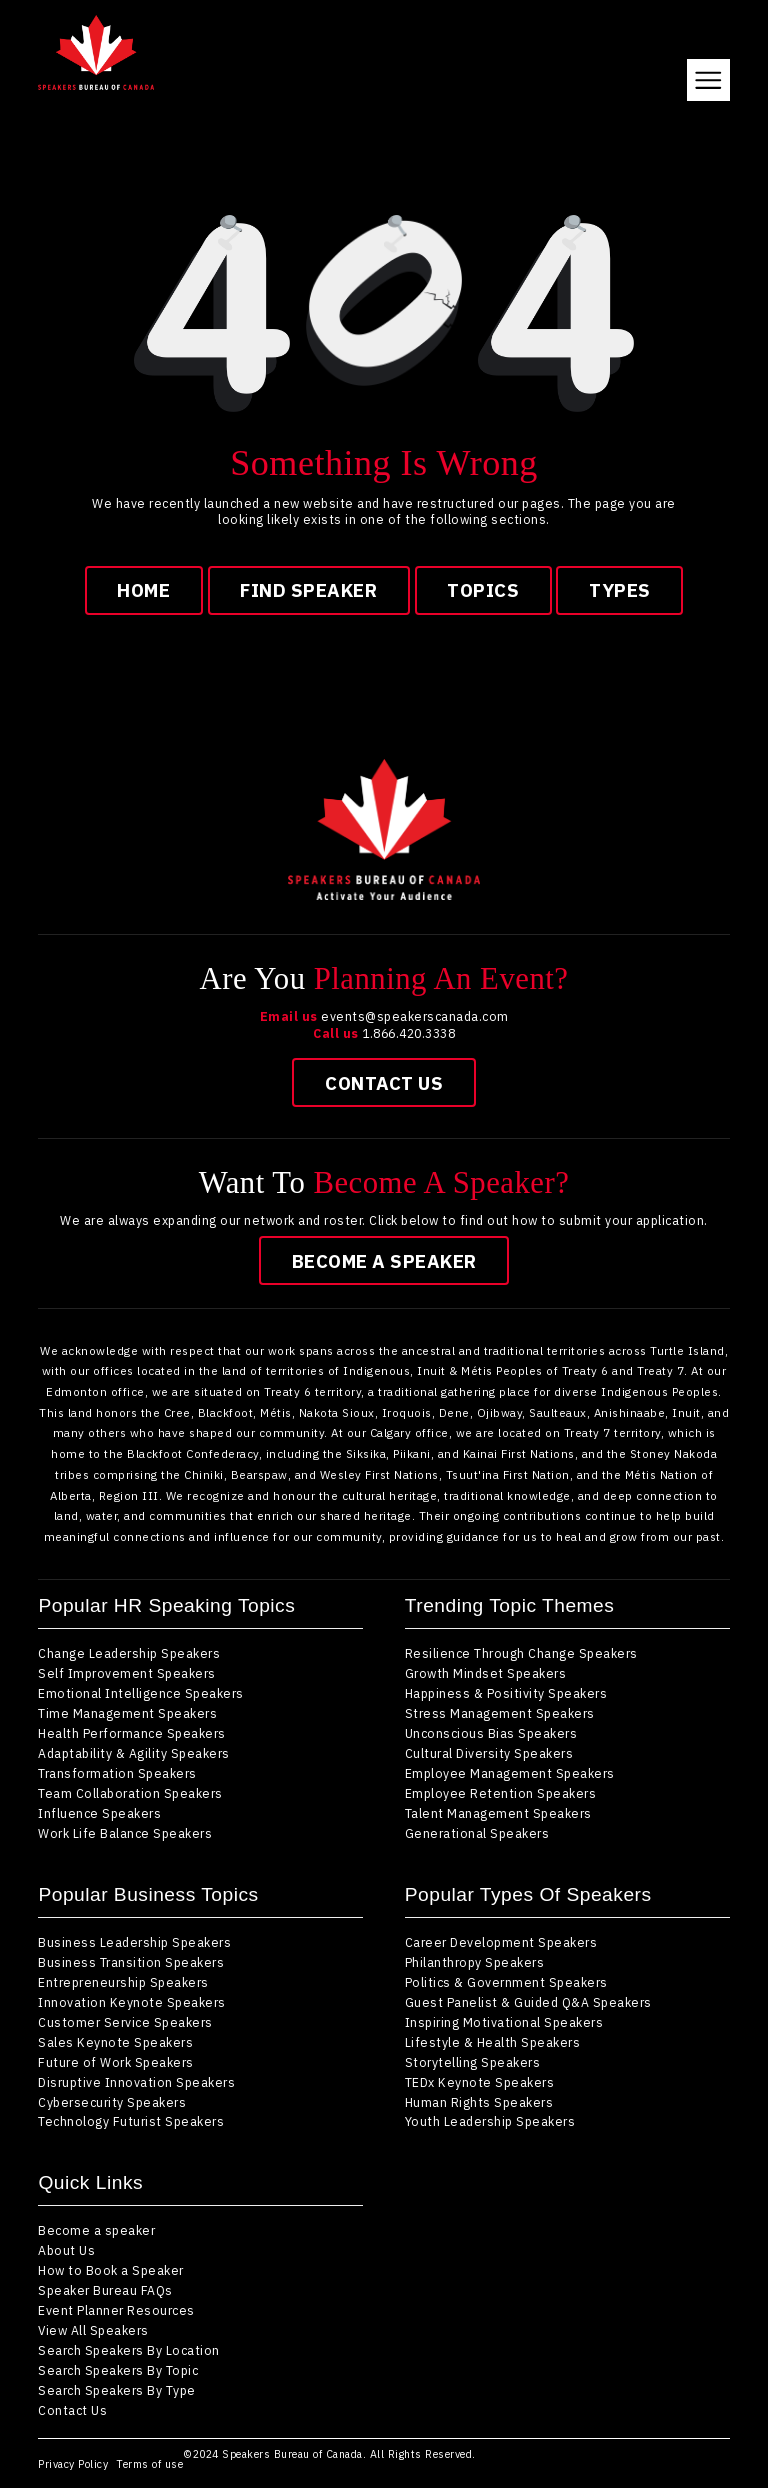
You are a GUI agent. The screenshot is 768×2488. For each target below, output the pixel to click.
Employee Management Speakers (510, 1773)
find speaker (308, 590)
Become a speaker (384, 1261)
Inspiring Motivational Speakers (504, 2022)
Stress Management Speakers (500, 1713)
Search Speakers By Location (129, 2350)
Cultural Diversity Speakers (489, 1753)
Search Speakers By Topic (118, 2370)
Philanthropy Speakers (475, 1962)
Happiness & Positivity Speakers (506, 1693)
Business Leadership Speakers (134, 1942)
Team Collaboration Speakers (130, 1793)
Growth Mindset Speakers (486, 1673)
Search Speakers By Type (117, 2390)
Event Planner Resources (116, 2310)
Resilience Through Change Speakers (521, 1653)
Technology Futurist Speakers (131, 2121)
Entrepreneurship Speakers (123, 1982)
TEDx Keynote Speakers (480, 2082)
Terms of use (149, 2464)
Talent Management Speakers (498, 1813)
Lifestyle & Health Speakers (493, 2042)
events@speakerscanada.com (415, 1016)
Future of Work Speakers (116, 2062)
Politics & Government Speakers (506, 1982)
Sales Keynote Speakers (115, 2042)
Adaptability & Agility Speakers (134, 1753)
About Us (66, 2250)
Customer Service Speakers (125, 2022)
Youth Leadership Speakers (490, 2121)
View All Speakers (93, 2330)
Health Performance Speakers (132, 1733)
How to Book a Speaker (111, 2270)
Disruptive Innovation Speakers (136, 2082)
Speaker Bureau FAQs (105, 2290)
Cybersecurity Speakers (112, 2102)
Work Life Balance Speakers (125, 1833)
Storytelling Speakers (473, 2062)
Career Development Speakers (501, 1942)
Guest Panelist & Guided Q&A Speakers (528, 2002)
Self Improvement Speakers (127, 1673)
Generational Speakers (477, 1833)
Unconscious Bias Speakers (491, 1733)
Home (143, 590)
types (620, 590)
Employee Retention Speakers (501, 1793)
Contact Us (384, 1083)
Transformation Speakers (117, 1773)
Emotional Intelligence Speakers (141, 1693)
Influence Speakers (99, 1813)
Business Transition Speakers (131, 1962)
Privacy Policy (73, 2464)
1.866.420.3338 (408, 1033)
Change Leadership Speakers (129, 1653)
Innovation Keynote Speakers (132, 2002)
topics (483, 590)
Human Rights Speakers (479, 2102)
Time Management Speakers (127, 1713)
